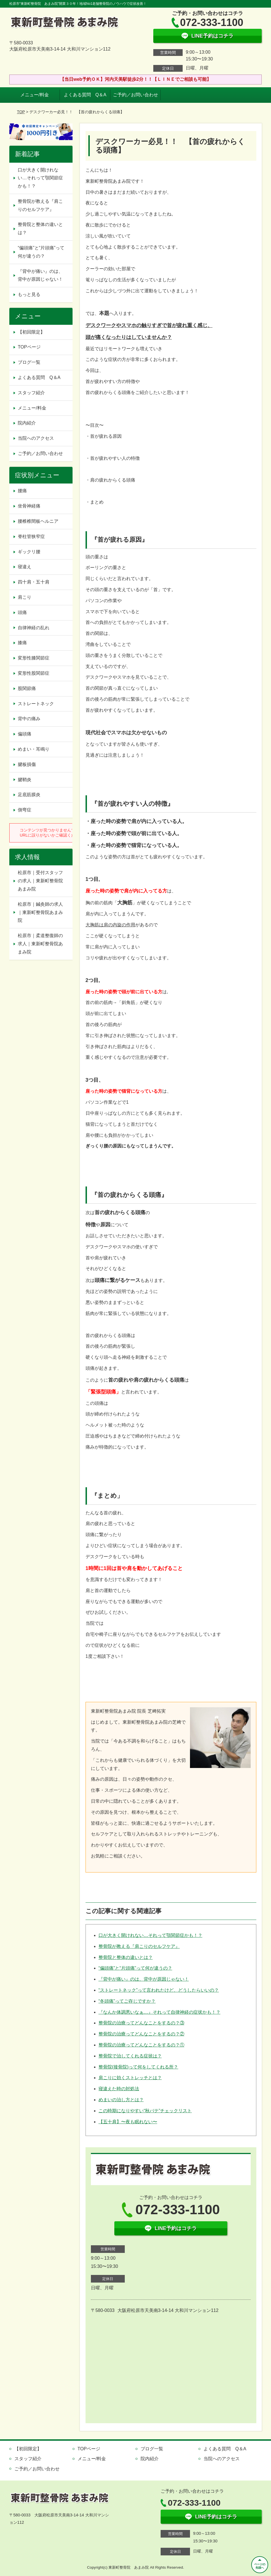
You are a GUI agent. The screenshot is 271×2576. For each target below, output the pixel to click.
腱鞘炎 (24, 779)
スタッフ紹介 (31, 392)
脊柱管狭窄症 (31, 536)
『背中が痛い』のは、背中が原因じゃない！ (144, 1979)
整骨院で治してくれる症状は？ (130, 2056)
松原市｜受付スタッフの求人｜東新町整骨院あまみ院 (40, 880)
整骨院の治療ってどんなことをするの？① (141, 2044)
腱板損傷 (27, 764)
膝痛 (22, 642)
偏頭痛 (24, 733)
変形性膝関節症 (33, 658)
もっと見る (29, 294)
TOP (21, 112)
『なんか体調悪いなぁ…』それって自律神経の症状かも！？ (159, 2012)
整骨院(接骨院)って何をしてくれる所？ (138, 2067)
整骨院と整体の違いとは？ (126, 1957)
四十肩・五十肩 (33, 582)
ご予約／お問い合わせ (135, 94)
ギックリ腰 (29, 551)
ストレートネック (36, 703)
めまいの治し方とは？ (121, 2099)
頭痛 (22, 612)
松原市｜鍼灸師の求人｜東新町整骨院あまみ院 (40, 912)
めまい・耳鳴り (33, 749)
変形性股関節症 (33, 673)
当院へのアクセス (36, 438)
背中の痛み (29, 718)
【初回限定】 (31, 332)
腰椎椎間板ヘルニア (38, 521)
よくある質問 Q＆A (85, 94)
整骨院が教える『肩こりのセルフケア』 (139, 1946)
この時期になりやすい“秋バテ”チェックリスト (145, 2110)
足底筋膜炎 (29, 794)
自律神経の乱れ (33, 627)
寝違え (24, 566)
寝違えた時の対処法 (119, 2088)
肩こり (24, 597)
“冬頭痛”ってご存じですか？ (127, 2001)
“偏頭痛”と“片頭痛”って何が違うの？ (135, 1968)
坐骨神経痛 (29, 506)
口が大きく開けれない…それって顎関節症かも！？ (150, 1935)
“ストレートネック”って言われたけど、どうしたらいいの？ (159, 1990)
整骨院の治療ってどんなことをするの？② (141, 2033)
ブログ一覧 (29, 362)
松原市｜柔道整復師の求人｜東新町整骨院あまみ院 (40, 943)
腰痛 (22, 490)
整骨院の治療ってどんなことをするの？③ (141, 2022)
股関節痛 (27, 688)
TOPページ (29, 347)
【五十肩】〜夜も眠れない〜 (128, 2121)
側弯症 (24, 809)
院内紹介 (27, 423)
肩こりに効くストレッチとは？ (130, 2077)
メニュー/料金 (34, 94)
